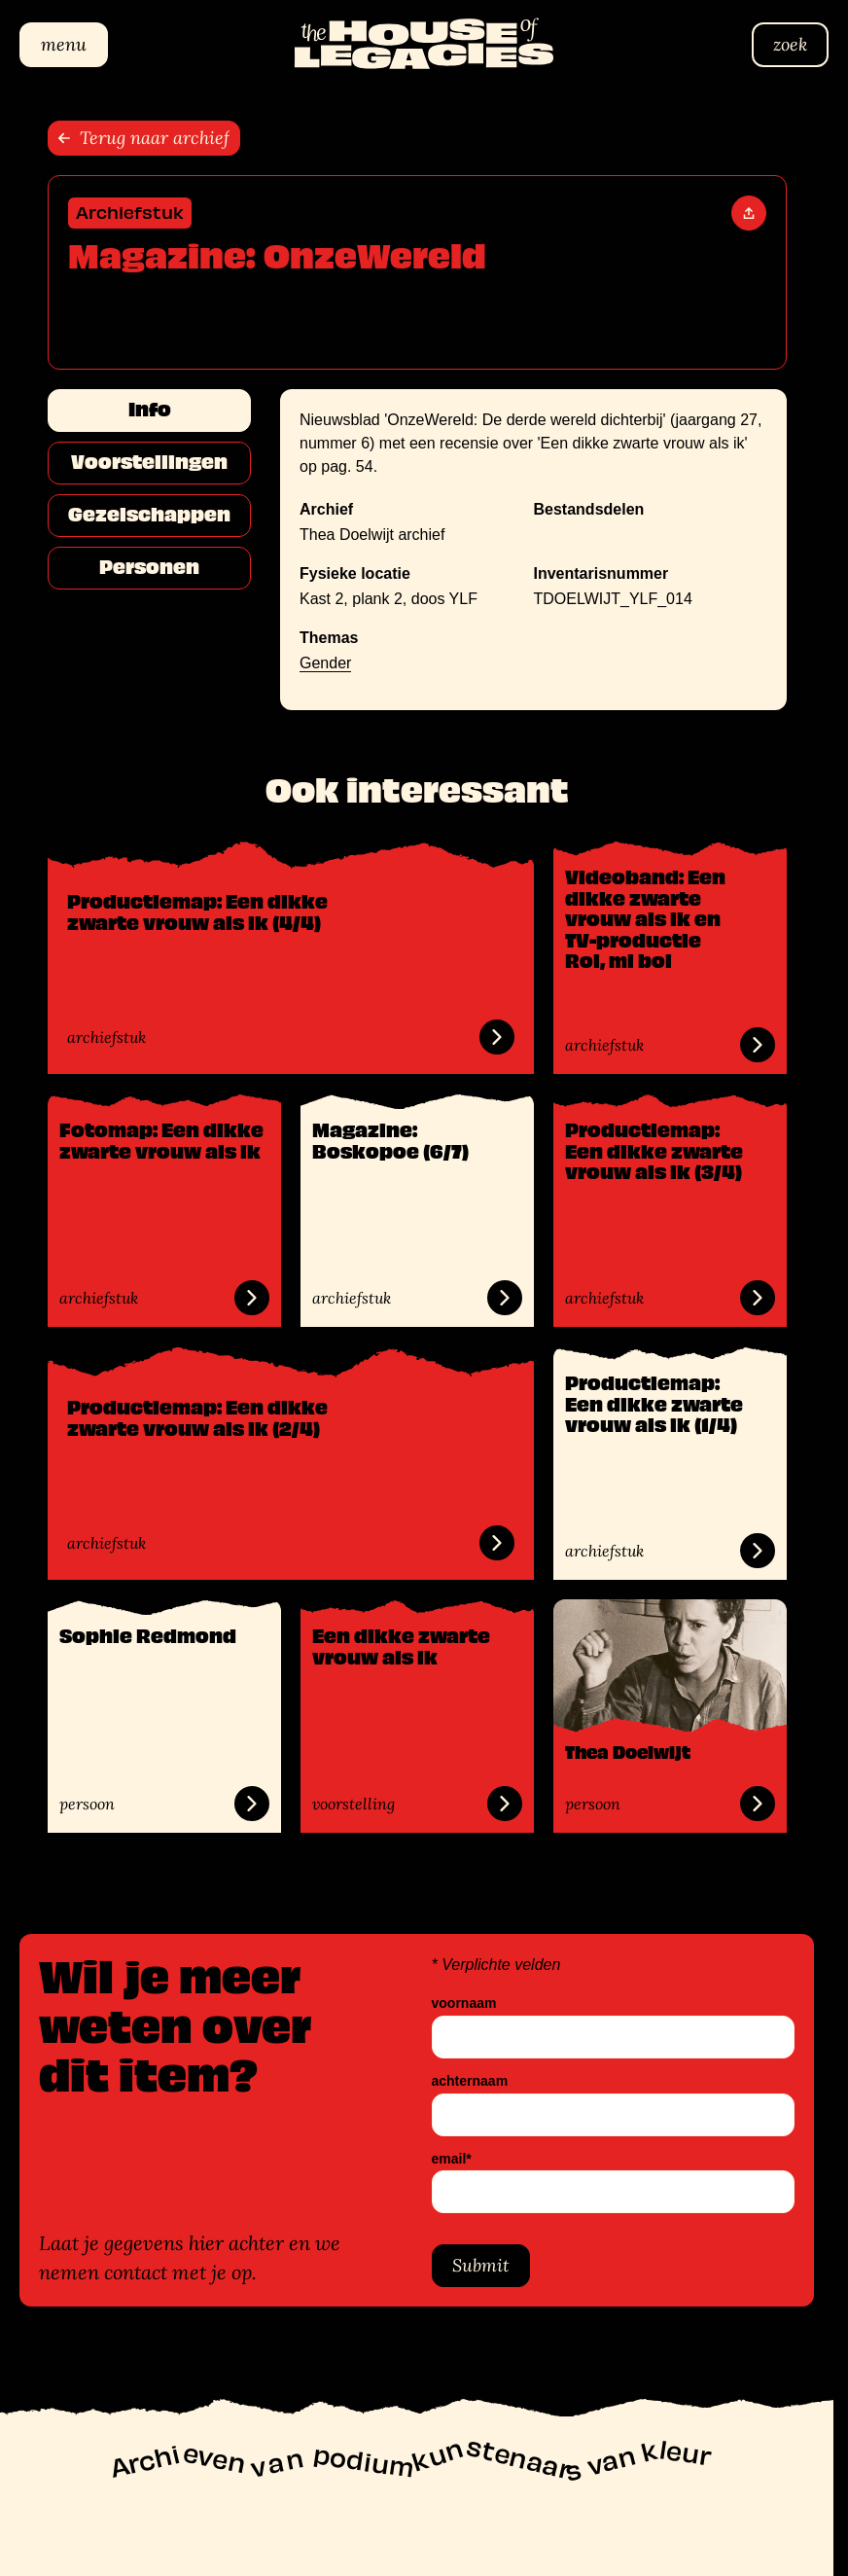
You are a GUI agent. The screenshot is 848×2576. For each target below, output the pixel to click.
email (452, 2159)
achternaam (470, 2081)
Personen (149, 567)
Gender (325, 663)
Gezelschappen (149, 514)
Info (148, 409)
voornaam (464, 2003)
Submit (481, 2266)
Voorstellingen (149, 462)
